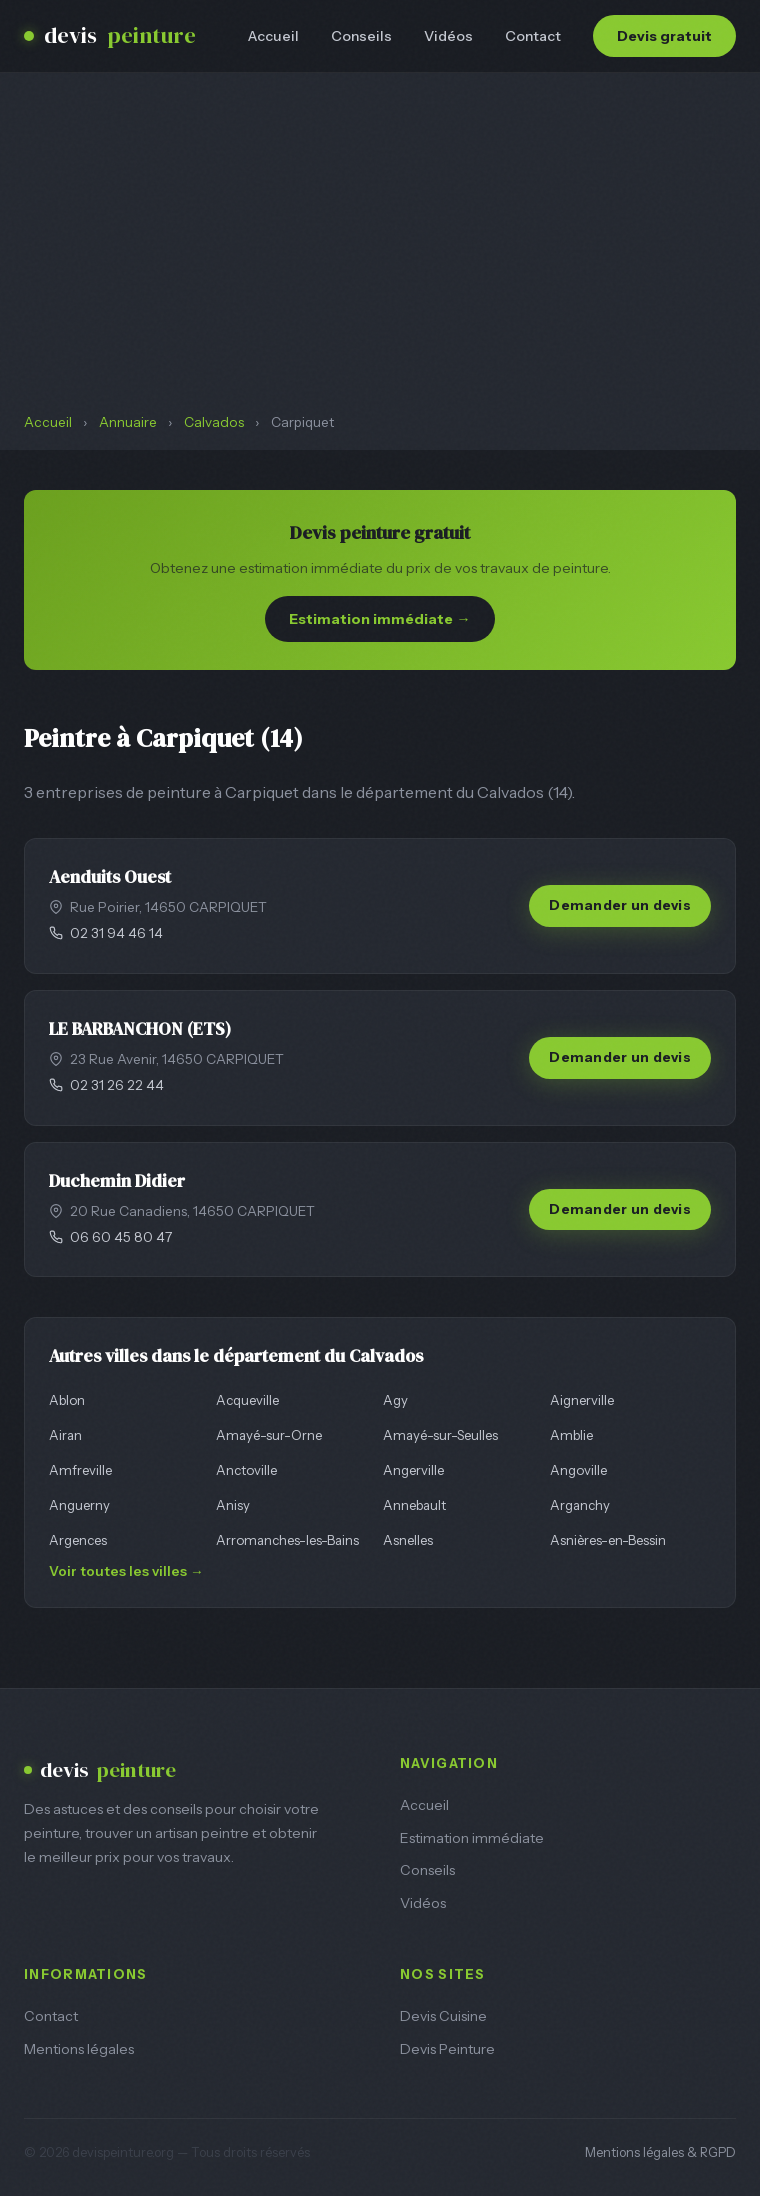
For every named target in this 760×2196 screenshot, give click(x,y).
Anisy (233, 1505)
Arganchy (580, 1505)
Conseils (361, 36)
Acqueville (247, 1400)
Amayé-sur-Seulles (440, 1435)
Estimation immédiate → (379, 619)
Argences (78, 1540)
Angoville (578, 1470)
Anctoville (246, 1470)
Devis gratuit (664, 36)
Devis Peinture (447, 2049)
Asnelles (408, 1540)
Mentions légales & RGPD (660, 2152)
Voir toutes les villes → (126, 1571)
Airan (65, 1435)
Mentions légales (79, 2049)
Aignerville (582, 1400)
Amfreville (80, 1470)
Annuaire (128, 422)
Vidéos (448, 36)
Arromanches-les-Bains (287, 1540)
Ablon (67, 1400)
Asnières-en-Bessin (608, 1540)
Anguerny (79, 1505)
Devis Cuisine (443, 2016)
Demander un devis (620, 905)
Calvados (214, 422)
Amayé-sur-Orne (269, 1435)
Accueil (273, 36)
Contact (533, 36)
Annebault (414, 1505)
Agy (395, 1400)
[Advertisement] (380, 262)
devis (110, 36)
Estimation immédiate (472, 1838)
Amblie (571, 1435)
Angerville (413, 1470)
